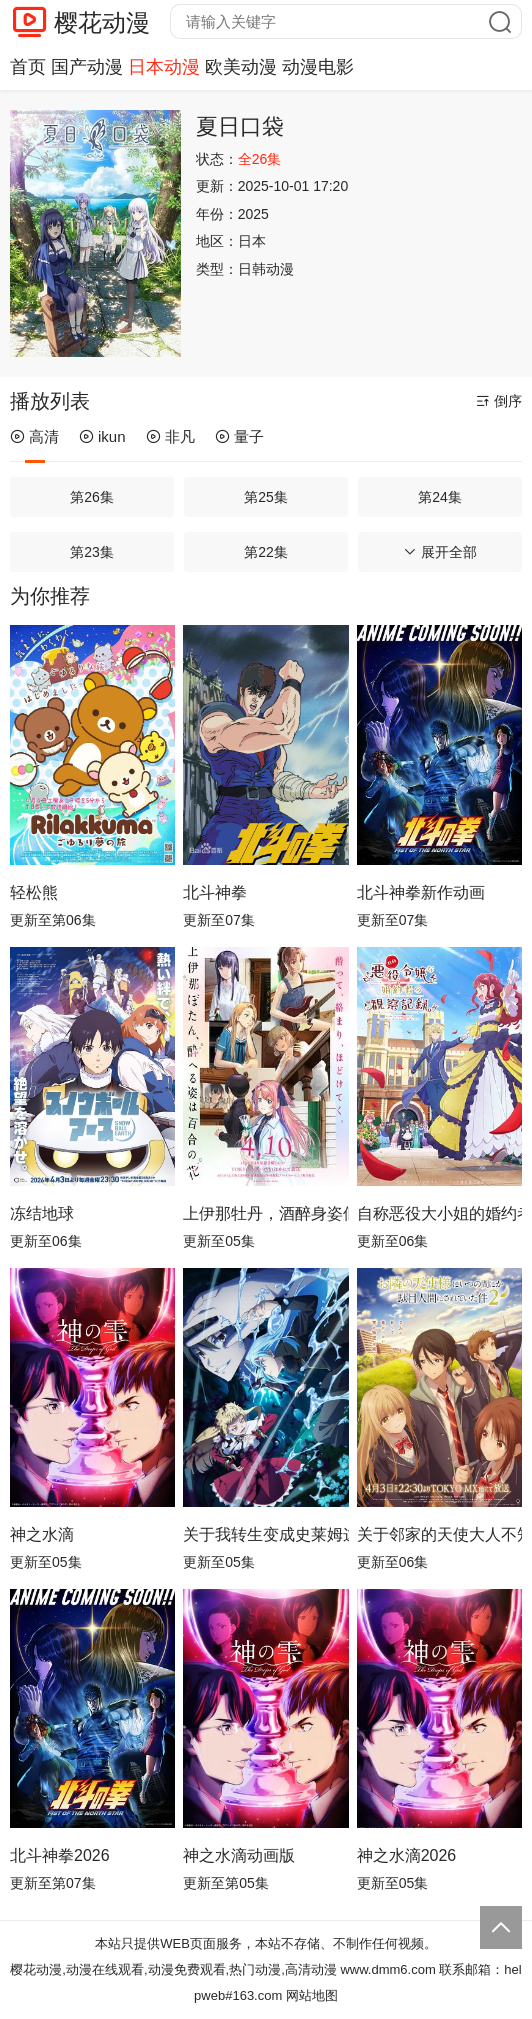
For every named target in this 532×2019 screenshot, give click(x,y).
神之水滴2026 (407, 1855)
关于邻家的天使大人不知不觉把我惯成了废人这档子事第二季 (439, 1534)
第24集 (440, 497)
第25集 (266, 497)
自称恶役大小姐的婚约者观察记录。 (439, 1213)
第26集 (92, 497)
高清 (34, 436)
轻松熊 (34, 892)
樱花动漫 (102, 22)
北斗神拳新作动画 (421, 892)
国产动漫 (87, 67)
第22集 (266, 552)
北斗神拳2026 (60, 1855)
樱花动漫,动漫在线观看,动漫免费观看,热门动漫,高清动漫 (173, 1969)
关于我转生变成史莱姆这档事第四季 (265, 1534)
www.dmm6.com (387, 1969)
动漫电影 (318, 67)
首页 (28, 67)
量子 (239, 436)
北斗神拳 (215, 892)
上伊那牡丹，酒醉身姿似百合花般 (265, 1213)
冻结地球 (42, 1213)
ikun (102, 436)
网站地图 (312, 1995)
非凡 (170, 436)
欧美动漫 (241, 67)
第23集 (92, 552)
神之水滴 (42, 1534)
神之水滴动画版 (239, 1855)
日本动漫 (164, 67)
